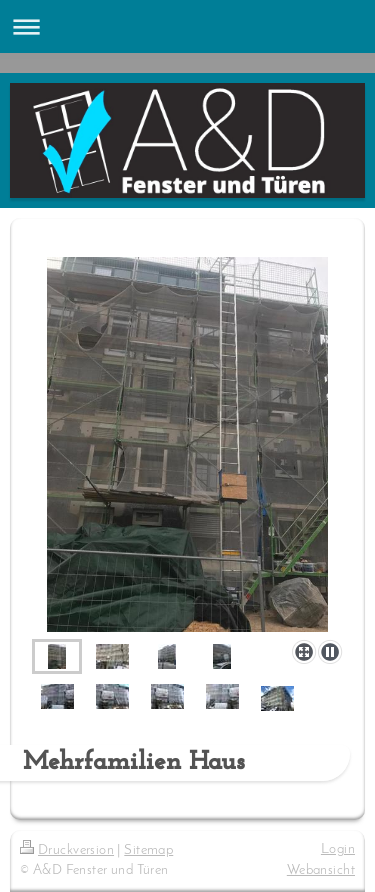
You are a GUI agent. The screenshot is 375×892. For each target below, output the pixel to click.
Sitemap (148, 850)
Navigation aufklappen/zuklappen (187, 26)
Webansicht (321, 870)
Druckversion (67, 850)
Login (338, 849)
